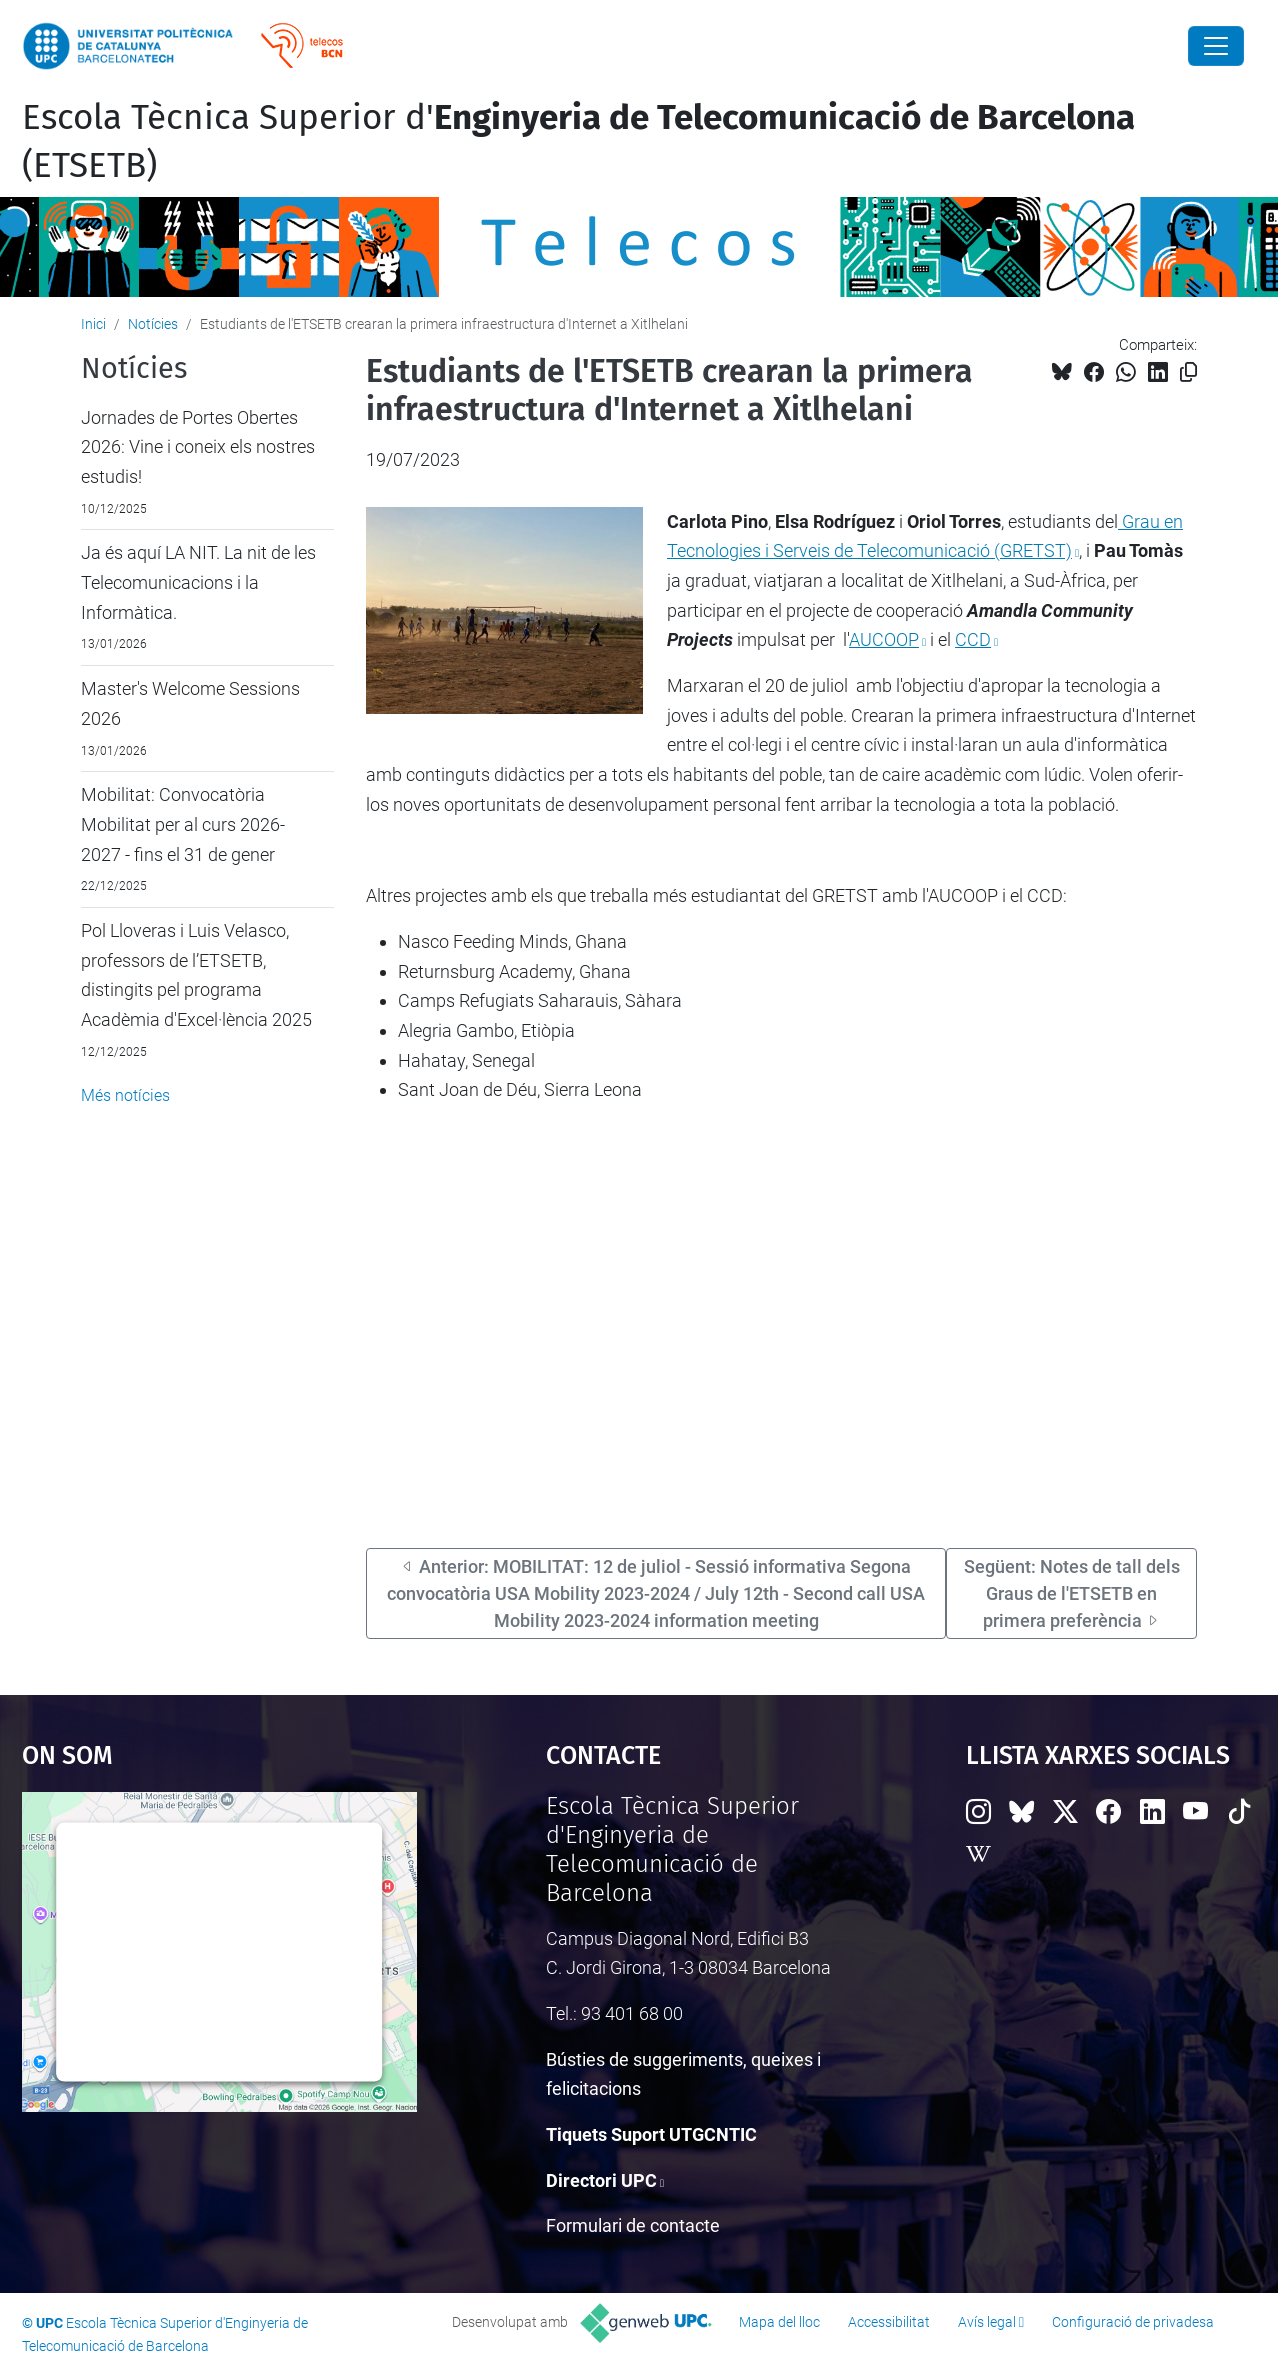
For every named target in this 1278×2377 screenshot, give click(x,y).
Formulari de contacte (633, 2225)
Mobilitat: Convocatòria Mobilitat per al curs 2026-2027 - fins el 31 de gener (183, 824)
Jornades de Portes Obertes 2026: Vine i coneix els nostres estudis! (198, 447)
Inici (93, 324)
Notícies (153, 324)
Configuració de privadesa (1133, 2322)
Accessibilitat (889, 2322)
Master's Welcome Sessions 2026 (190, 703)
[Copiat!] (1188, 372)
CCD (973, 639)
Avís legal (987, 2322)
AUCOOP (884, 639)
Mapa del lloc (779, 2322)
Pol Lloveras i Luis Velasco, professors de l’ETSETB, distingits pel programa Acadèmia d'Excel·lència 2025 (196, 975)
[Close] (1216, 46)
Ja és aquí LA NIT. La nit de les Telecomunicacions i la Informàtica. (198, 582)
